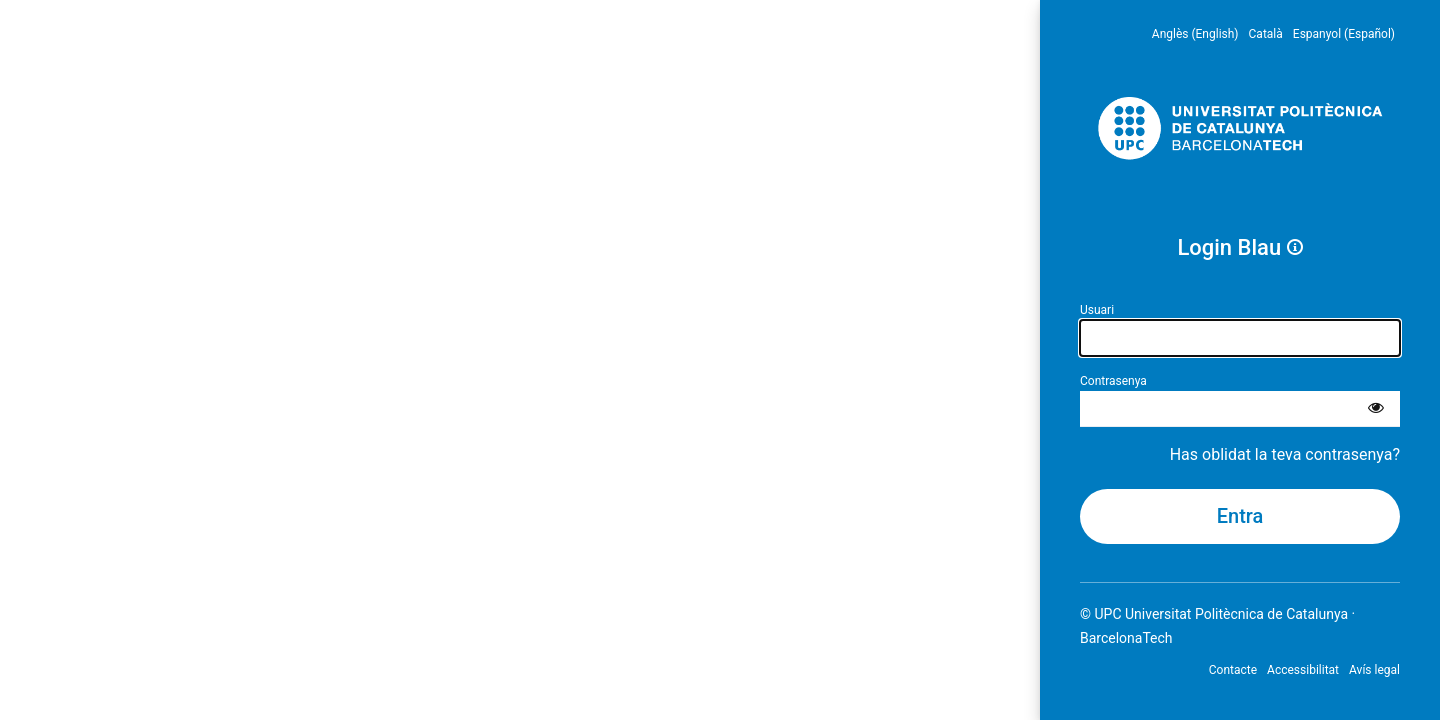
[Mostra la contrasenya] (1376, 409)
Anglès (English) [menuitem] (1195, 34)
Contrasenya (1113, 381)
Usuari (1097, 310)
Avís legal (1374, 670)
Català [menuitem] (1266, 34)
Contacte (1233, 670)
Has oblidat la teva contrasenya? (1285, 454)
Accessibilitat (1303, 670)
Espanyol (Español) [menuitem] (1344, 34)
